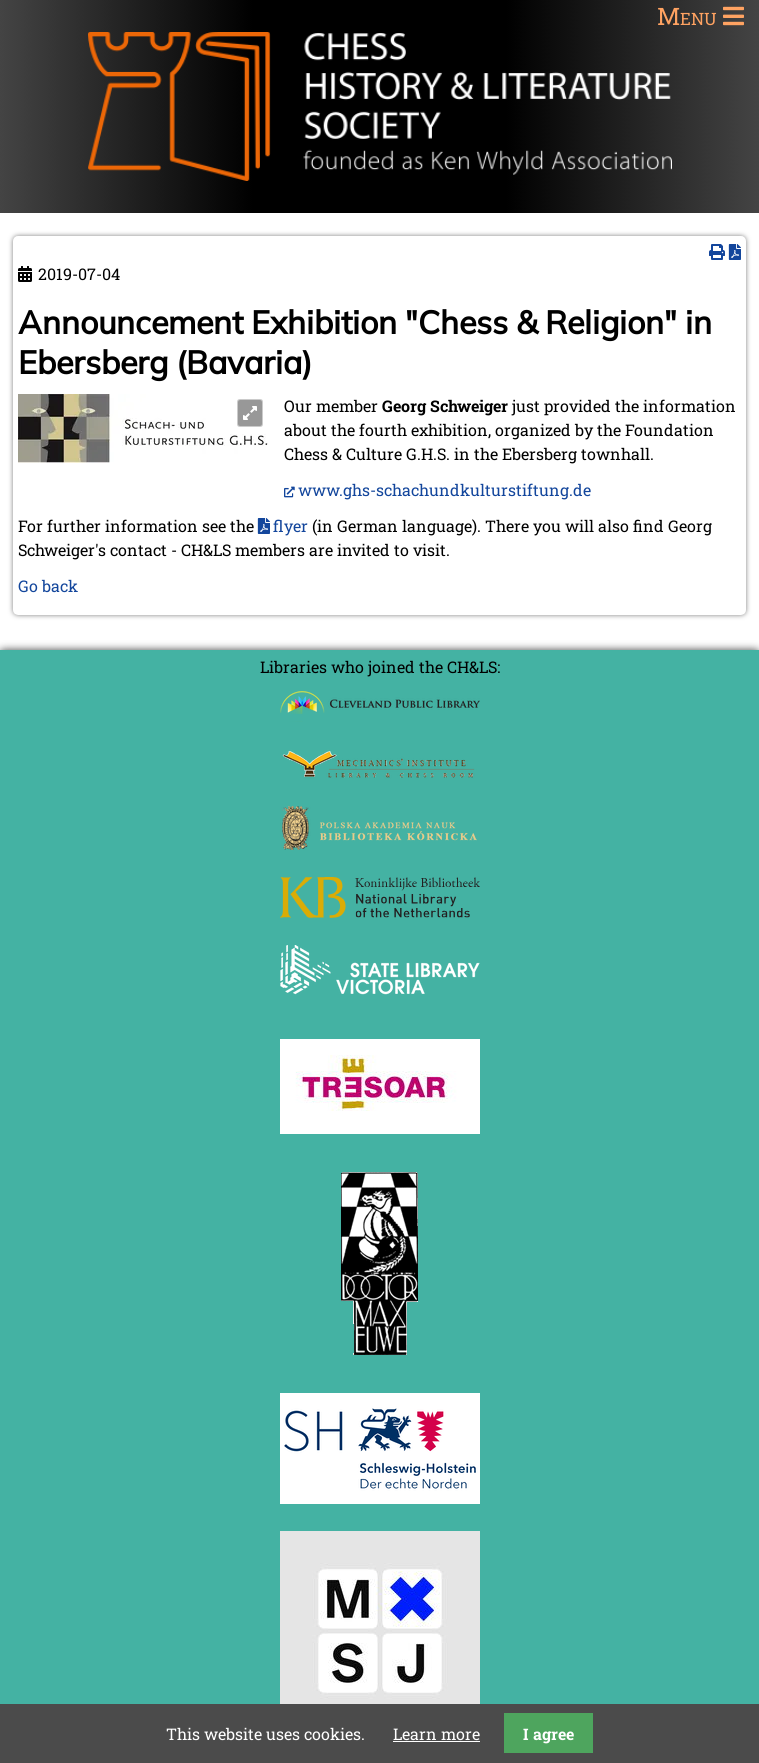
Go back (48, 585)
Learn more (436, 1733)
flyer (290, 525)
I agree (548, 1733)
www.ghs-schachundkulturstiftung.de (444, 489)
